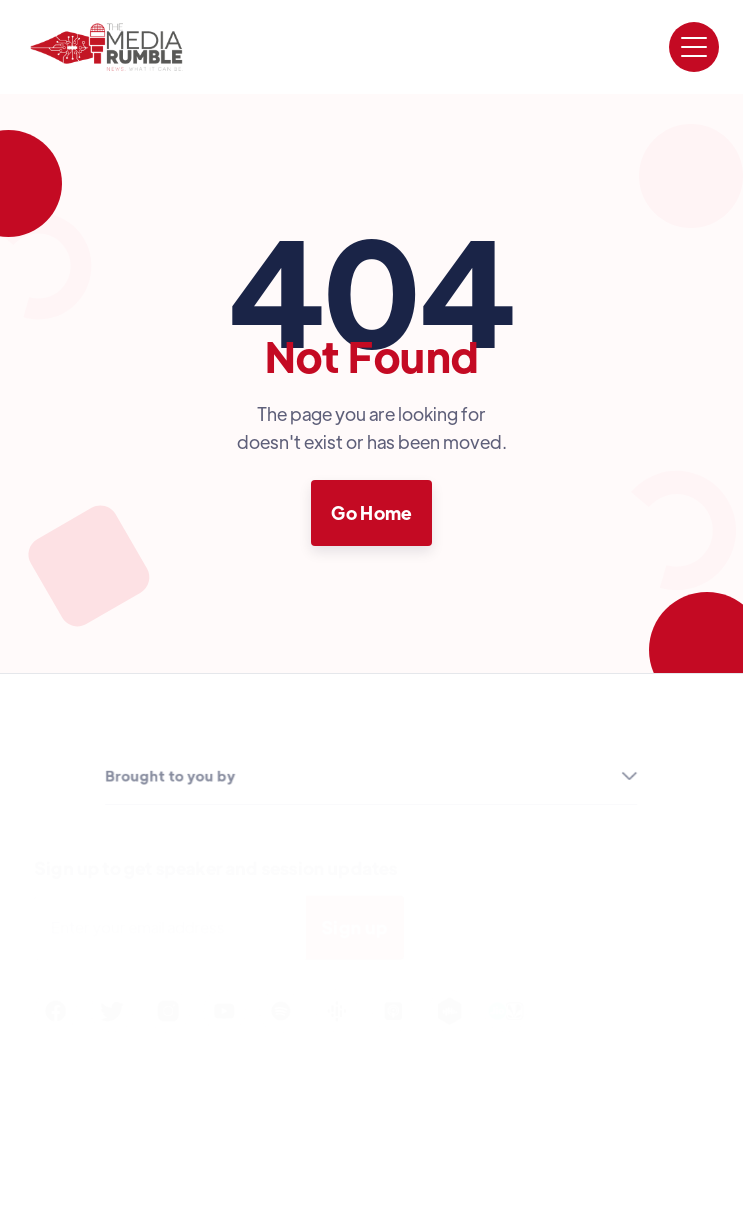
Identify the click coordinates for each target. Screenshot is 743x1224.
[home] (106, 47)
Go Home (371, 512)
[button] (694, 47)
